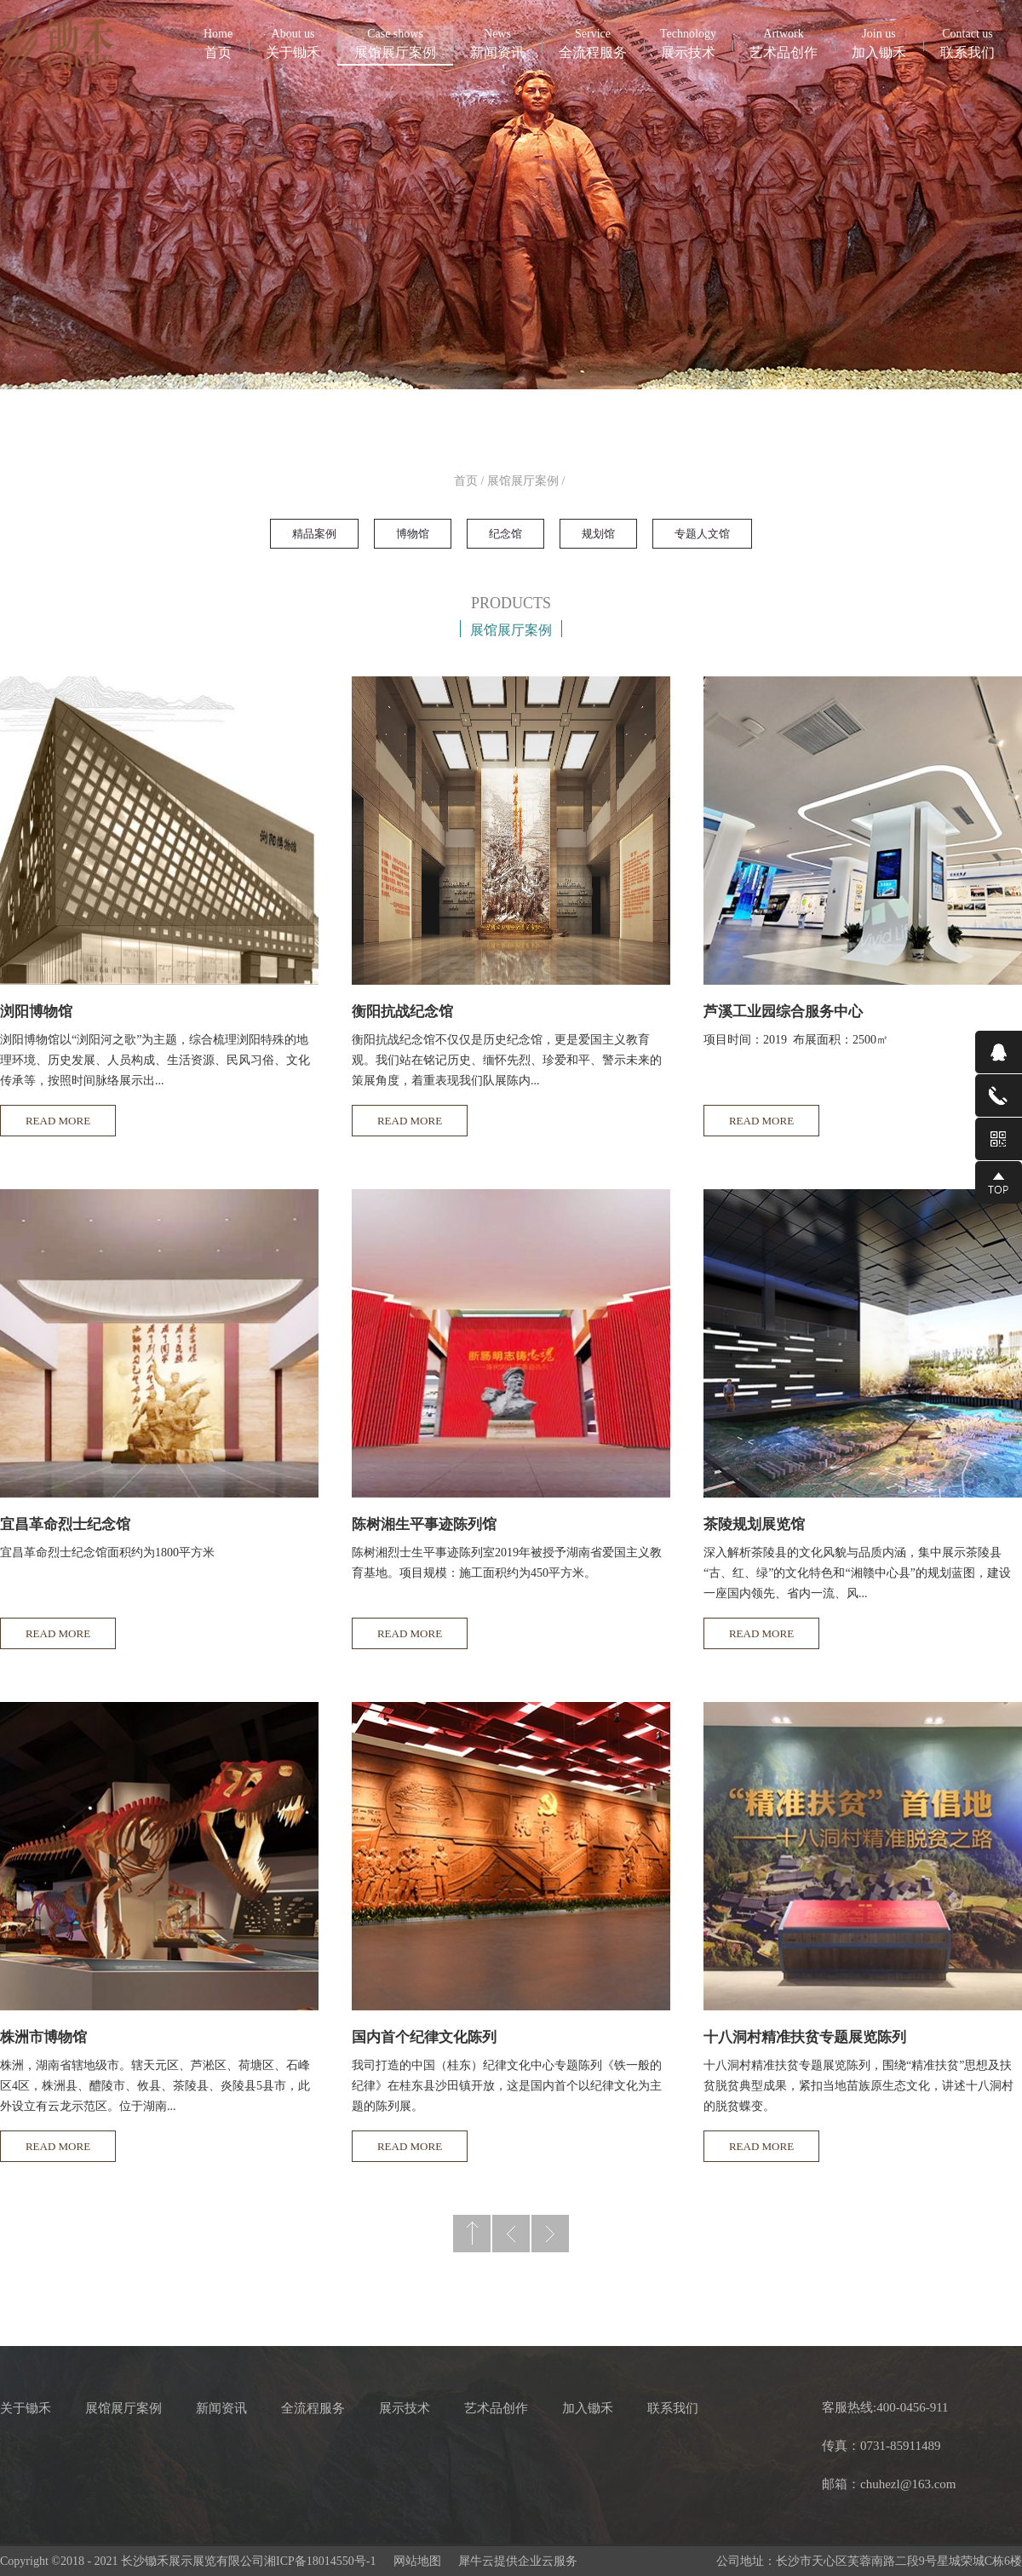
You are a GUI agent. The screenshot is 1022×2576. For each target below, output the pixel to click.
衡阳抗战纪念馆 (402, 1011)
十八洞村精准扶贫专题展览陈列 (804, 2037)
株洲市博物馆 (43, 2037)
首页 (218, 43)
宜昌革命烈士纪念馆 (65, 1524)
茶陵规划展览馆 (754, 1524)
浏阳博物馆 (36, 1011)
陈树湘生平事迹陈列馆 (424, 1524)
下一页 (550, 2233)
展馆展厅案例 (523, 480)
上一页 (511, 2233)
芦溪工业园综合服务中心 (783, 1011)
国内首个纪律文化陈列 (424, 2037)
